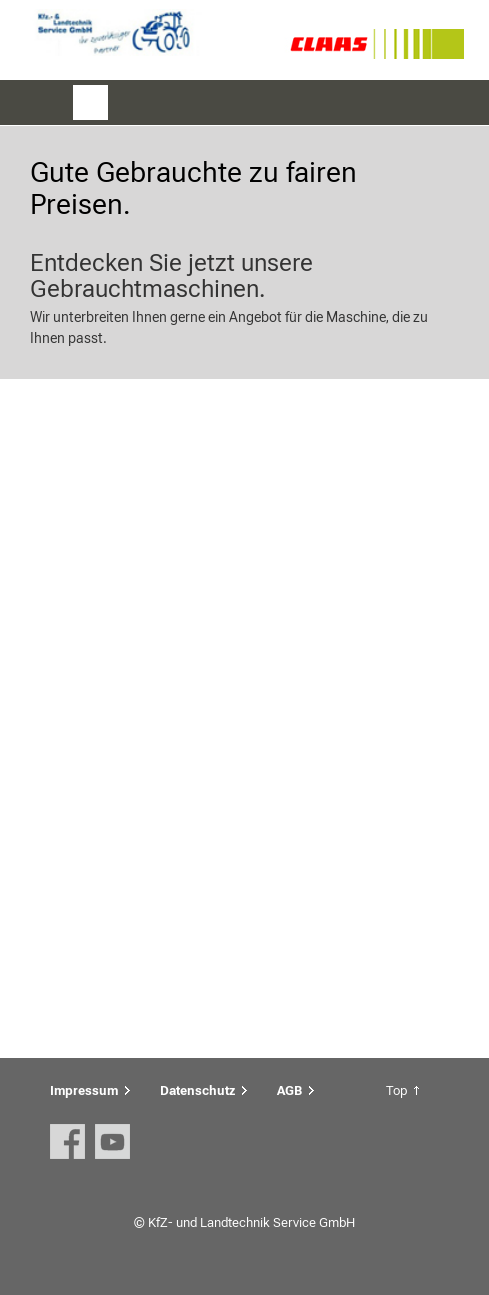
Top (396, 1090)
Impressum (84, 1090)
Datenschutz (197, 1090)
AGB (289, 1090)
